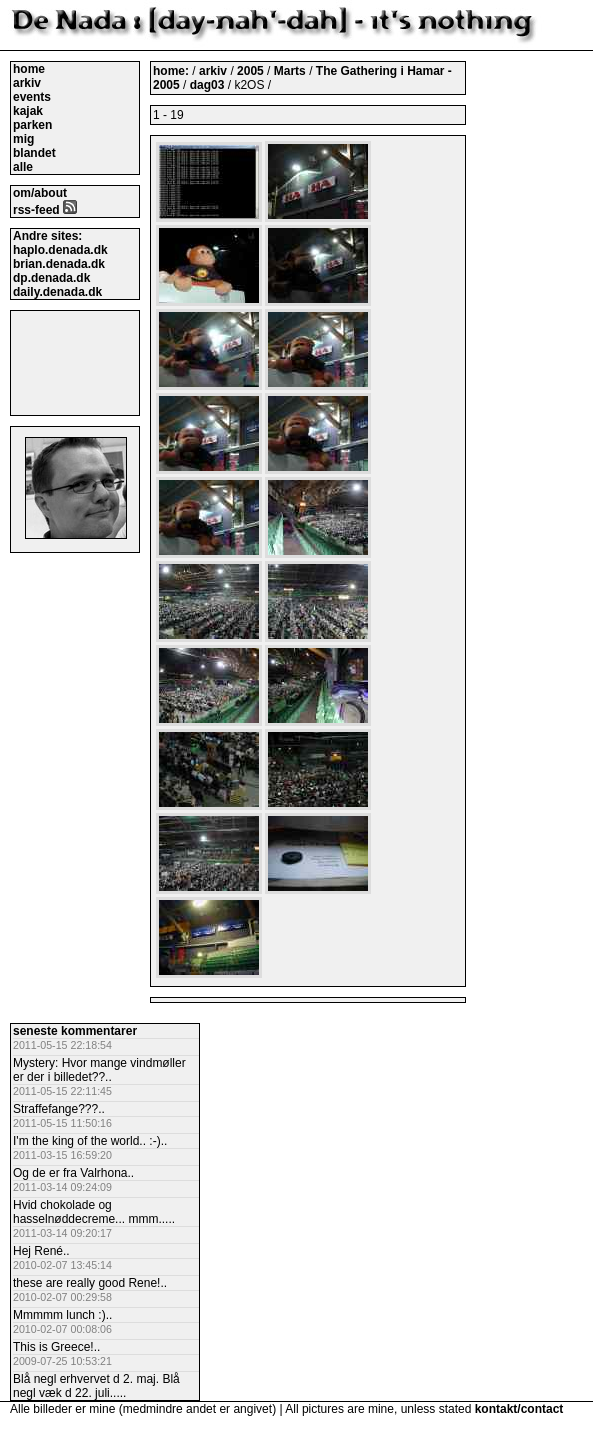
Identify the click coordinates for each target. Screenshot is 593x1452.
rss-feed (45, 210)
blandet (34, 153)
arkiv (27, 83)
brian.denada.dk (59, 264)
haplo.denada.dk (60, 250)
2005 (250, 71)
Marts (291, 71)
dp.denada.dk (51, 278)
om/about (40, 193)
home (29, 69)
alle (23, 167)
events (32, 97)
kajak (28, 111)
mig (23, 139)
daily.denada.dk (57, 292)
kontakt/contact (519, 1409)
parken (32, 125)
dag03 (207, 85)
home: (172, 71)
